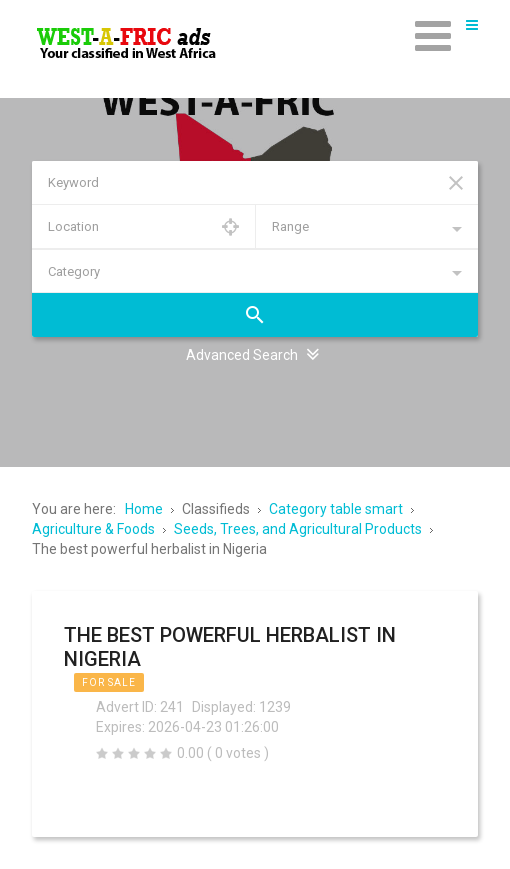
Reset (456, 183)
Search (255, 315)
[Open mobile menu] (433, 35)
